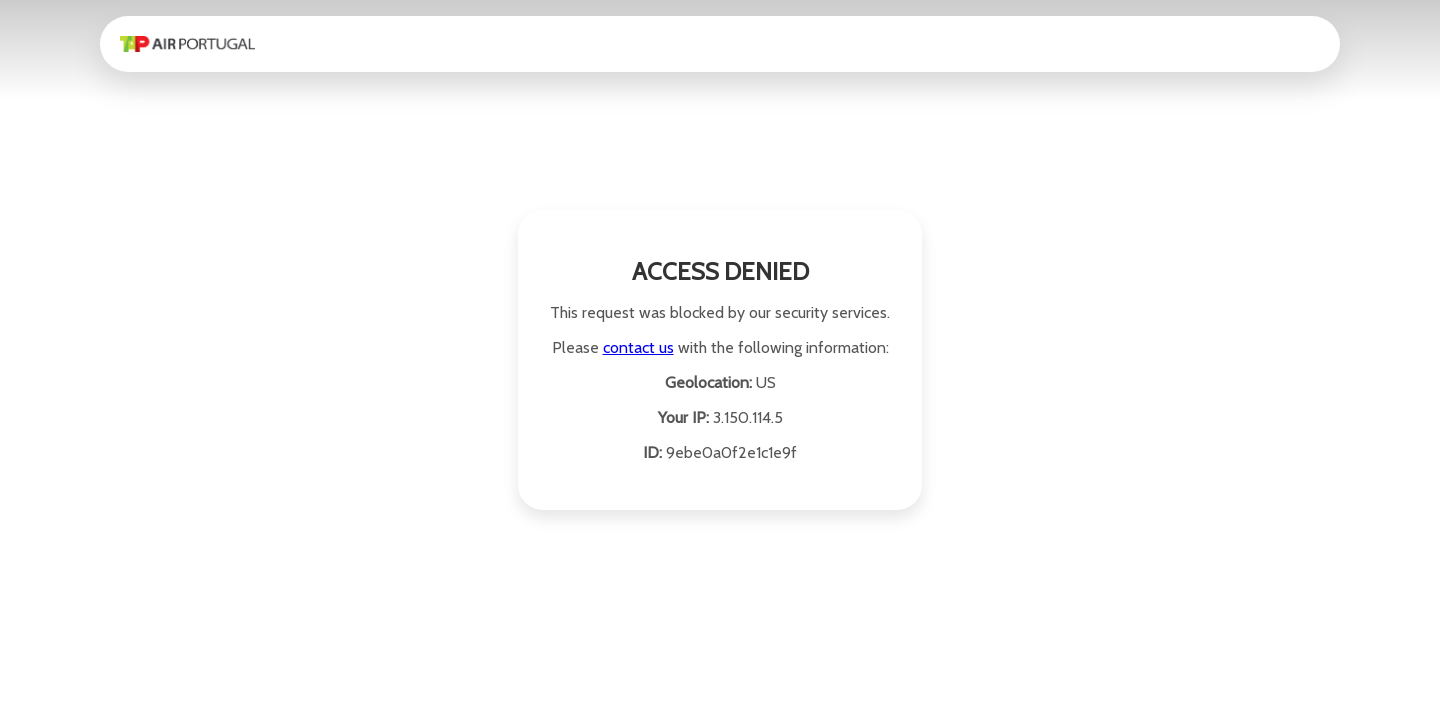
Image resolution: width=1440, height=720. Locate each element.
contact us (638, 347)
